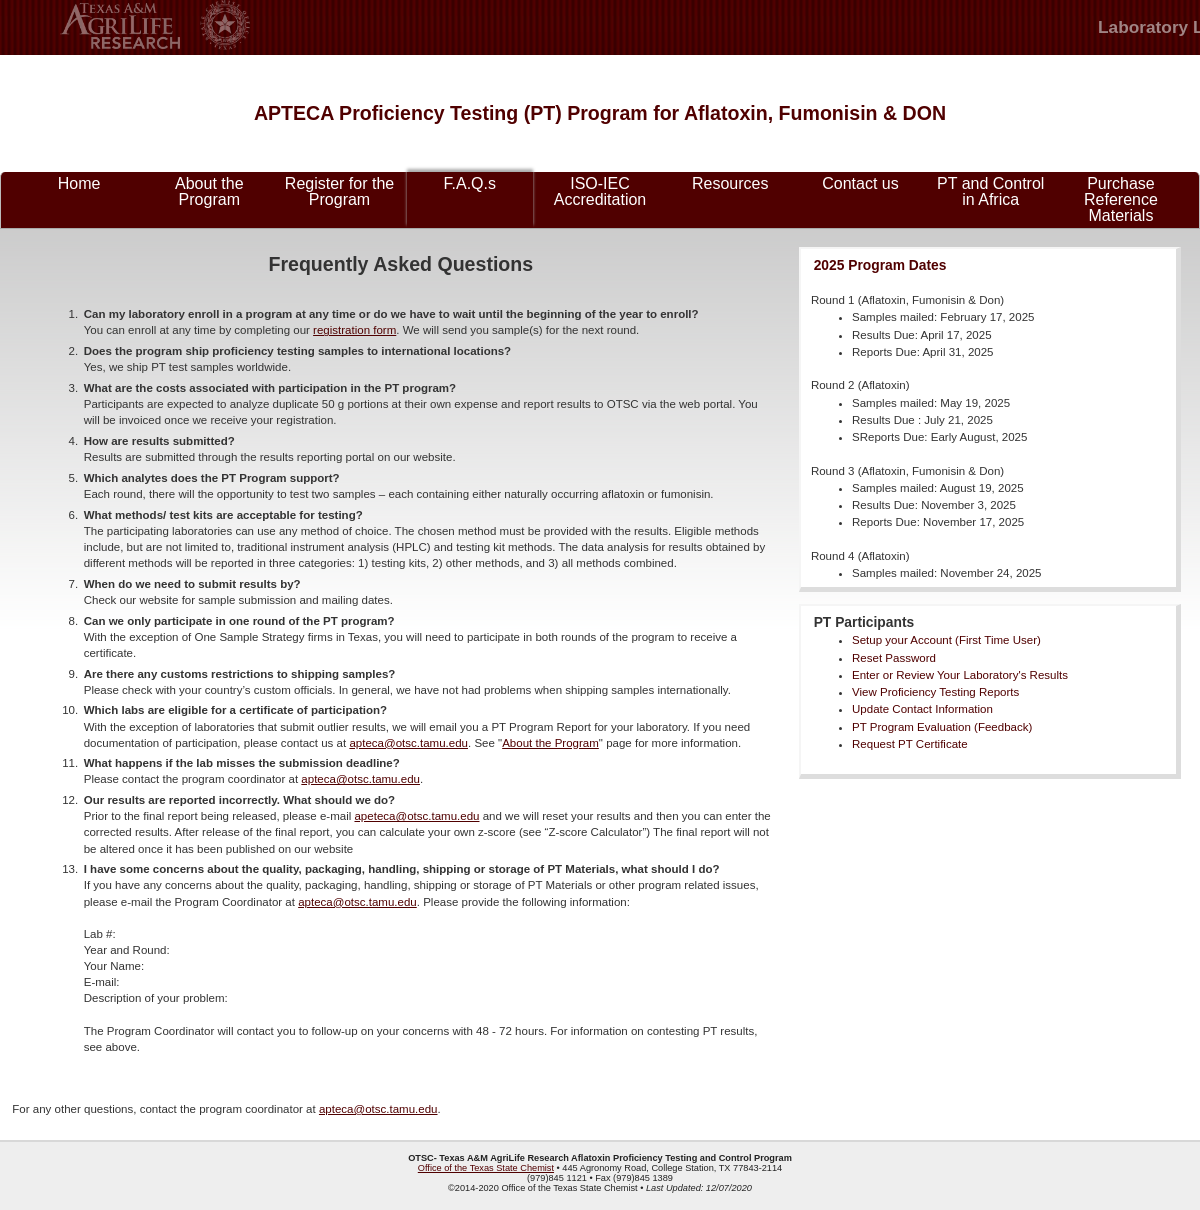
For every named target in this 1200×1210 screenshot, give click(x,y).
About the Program (209, 191)
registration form (354, 330)
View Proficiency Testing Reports (935, 692)
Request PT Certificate (910, 744)
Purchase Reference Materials (1121, 199)
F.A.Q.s (470, 183)
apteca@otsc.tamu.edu (408, 743)
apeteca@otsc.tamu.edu (416, 816)
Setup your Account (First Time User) (946, 640)
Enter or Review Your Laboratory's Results (960, 675)
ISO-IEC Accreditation (600, 191)
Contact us (860, 183)
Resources (730, 183)
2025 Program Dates (880, 265)
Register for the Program (339, 191)
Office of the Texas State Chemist (486, 1168)
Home (79, 183)
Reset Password (894, 658)
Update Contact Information (922, 709)
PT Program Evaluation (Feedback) (942, 727)
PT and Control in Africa (990, 191)
